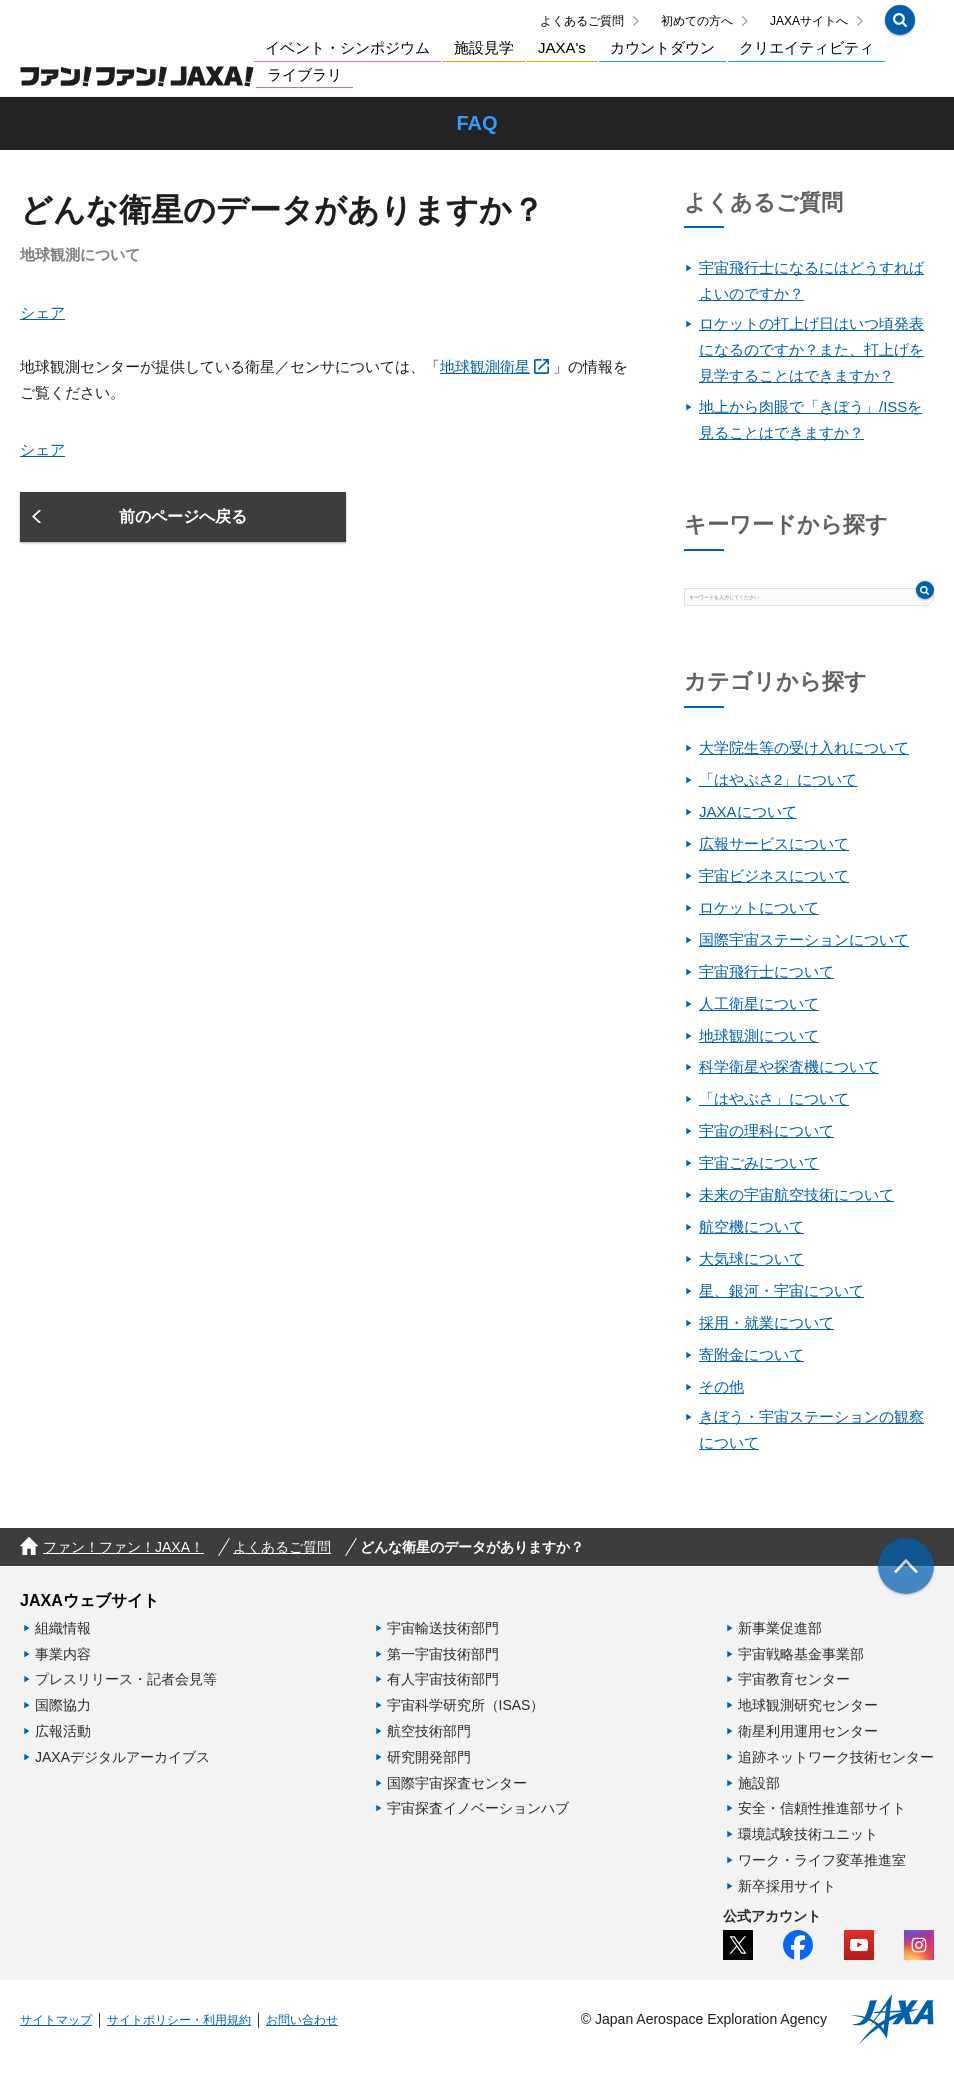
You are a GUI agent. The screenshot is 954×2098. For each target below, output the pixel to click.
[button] (900, 27)
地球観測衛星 (485, 386)
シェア (42, 331)
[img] (906, 1606)
